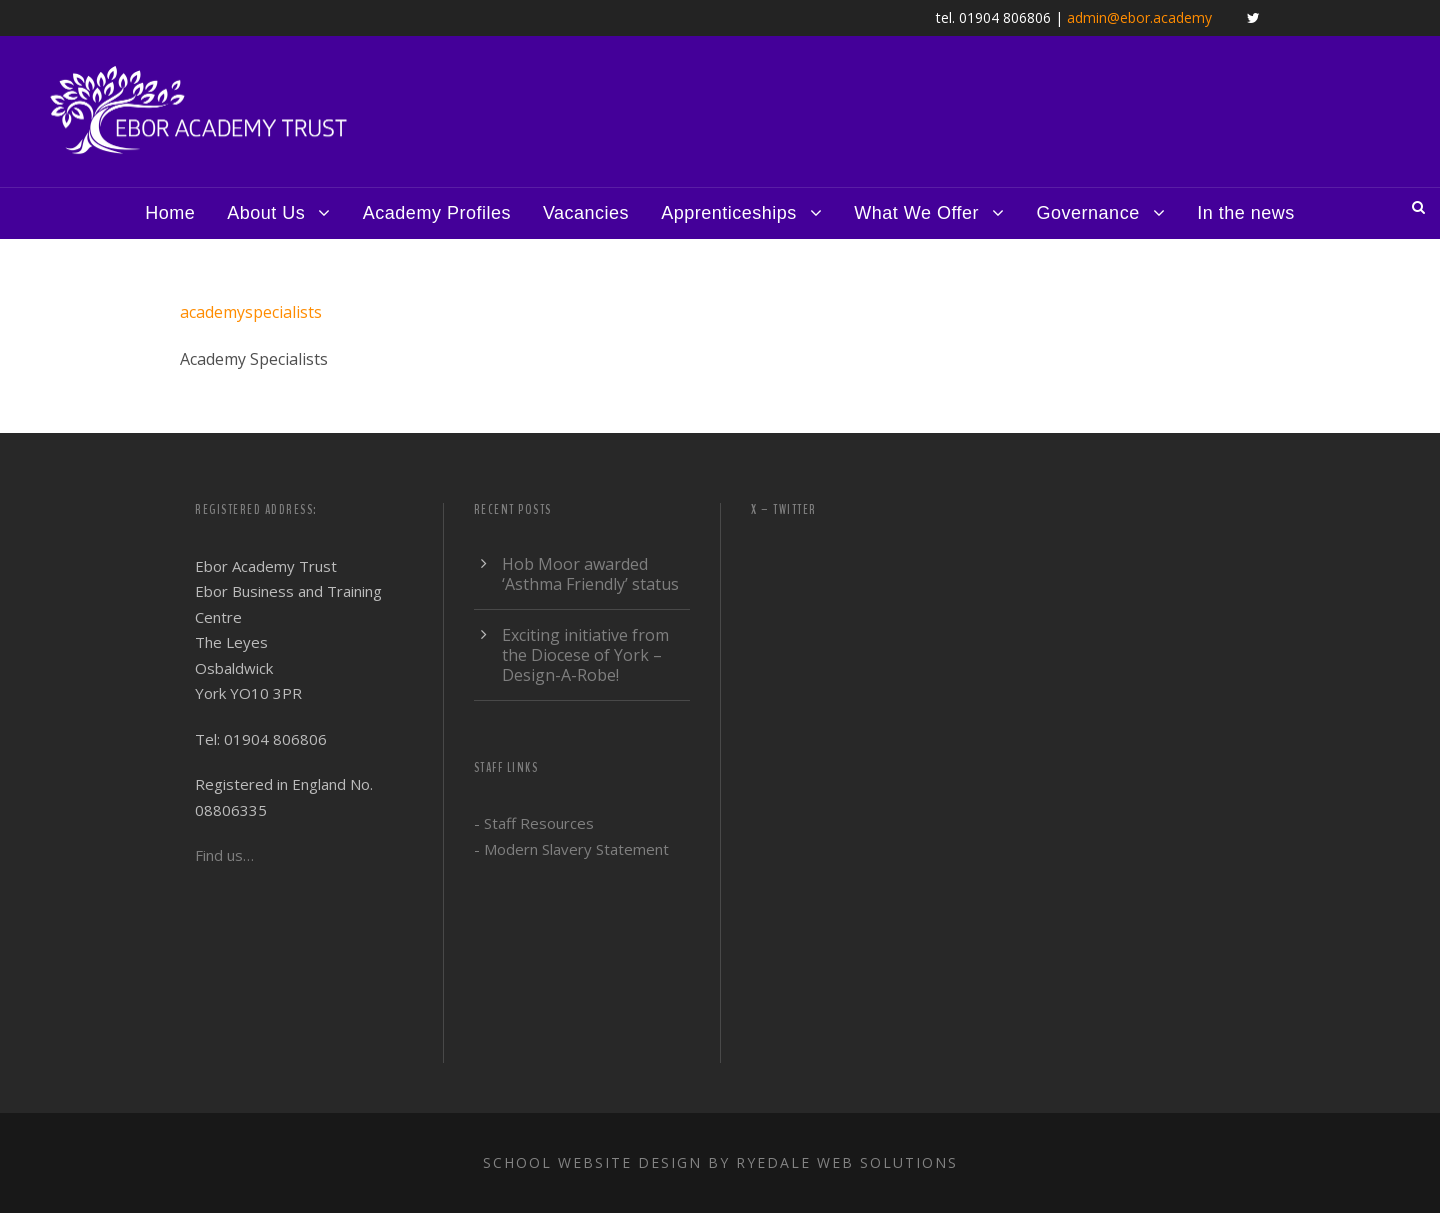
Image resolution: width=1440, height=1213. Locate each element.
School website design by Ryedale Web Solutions (720, 1162)
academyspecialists (251, 312)
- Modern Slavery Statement (571, 849)
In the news (1246, 213)
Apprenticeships (729, 213)
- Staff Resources (534, 823)
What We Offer (916, 213)
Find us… (224, 855)
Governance (1088, 213)
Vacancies (586, 213)
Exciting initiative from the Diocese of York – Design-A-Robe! (585, 655)
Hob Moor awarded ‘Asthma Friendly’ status (590, 574)
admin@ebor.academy (1139, 17)
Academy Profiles (437, 213)
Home (170, 213)
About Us (266, 213)
